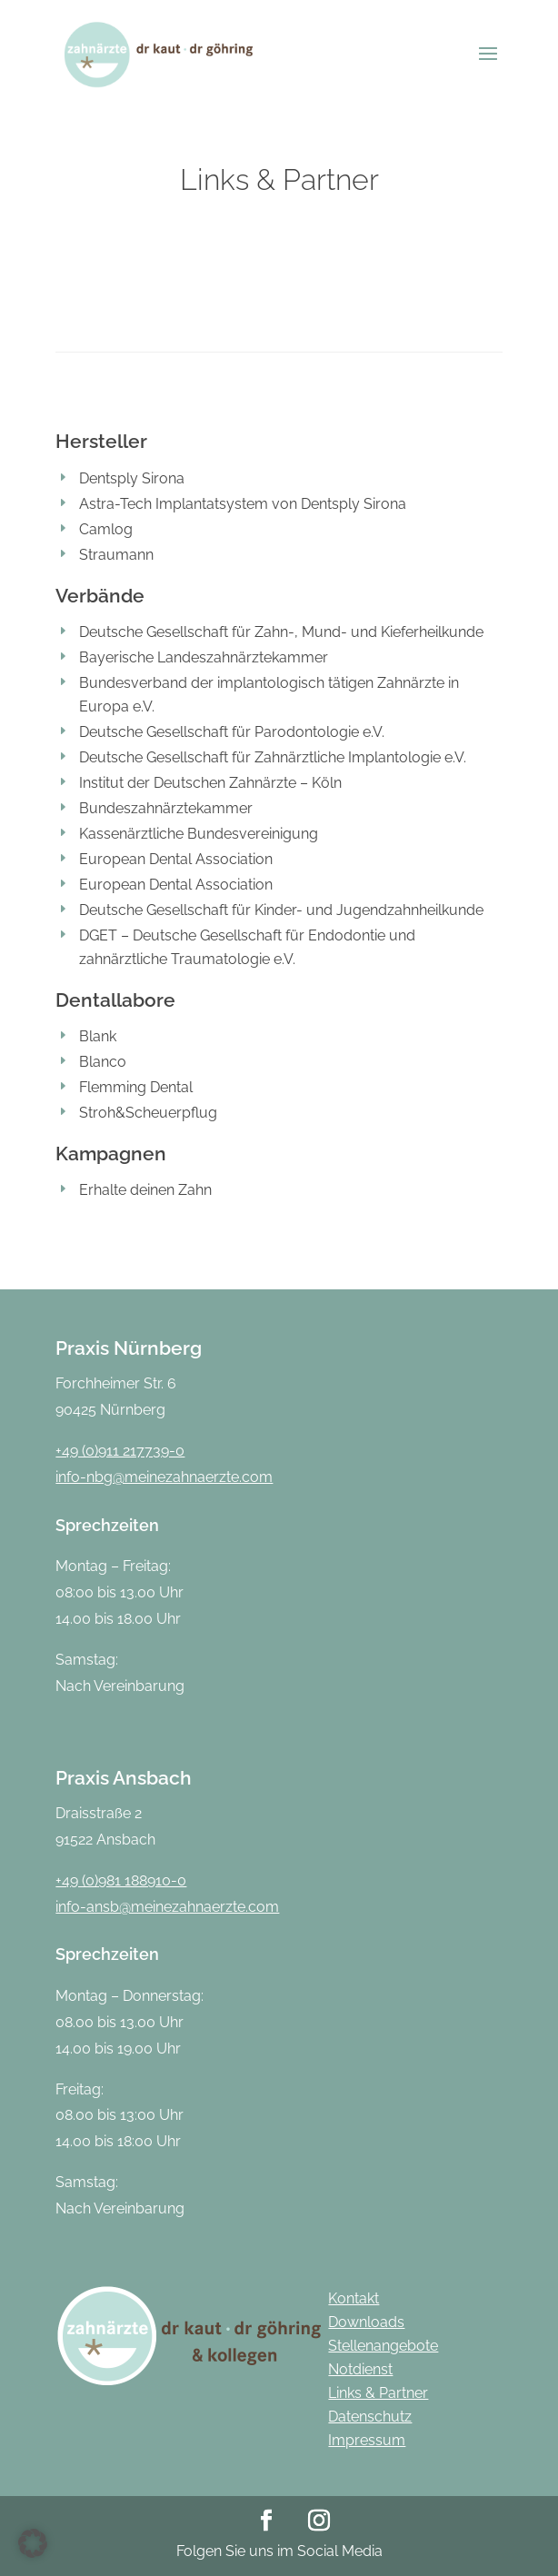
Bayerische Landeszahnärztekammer (203, 657)
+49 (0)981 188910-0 (120, 1880)
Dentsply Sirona (131, 478)
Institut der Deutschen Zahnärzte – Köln (210, 782)
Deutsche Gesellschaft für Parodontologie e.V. (231, 732)
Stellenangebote (383, 2345)
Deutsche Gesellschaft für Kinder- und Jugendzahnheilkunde (281, 910)
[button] (32, 2543)
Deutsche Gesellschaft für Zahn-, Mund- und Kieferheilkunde (281, 632)
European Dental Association (176, 859)
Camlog (106, 529)
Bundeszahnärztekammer (166, 808)
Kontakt (353, 2298)
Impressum (366, 2440)
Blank (97, 1036)
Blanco (102, 1061)
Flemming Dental (136, 1087)
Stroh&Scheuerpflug (148, 1112)
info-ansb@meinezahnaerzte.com (167, 1906)
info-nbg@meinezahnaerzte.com (164, 1477)
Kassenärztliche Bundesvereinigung (198, 833)
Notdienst (360, 2369)
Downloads (366, 2322)
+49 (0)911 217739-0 (119, 1450)
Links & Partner (378, 2393)
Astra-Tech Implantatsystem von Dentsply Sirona (242, 503)
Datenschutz (370, 2416)
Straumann (116, 554)
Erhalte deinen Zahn (145, 1189)
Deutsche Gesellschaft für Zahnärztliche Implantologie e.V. (272, 757)
